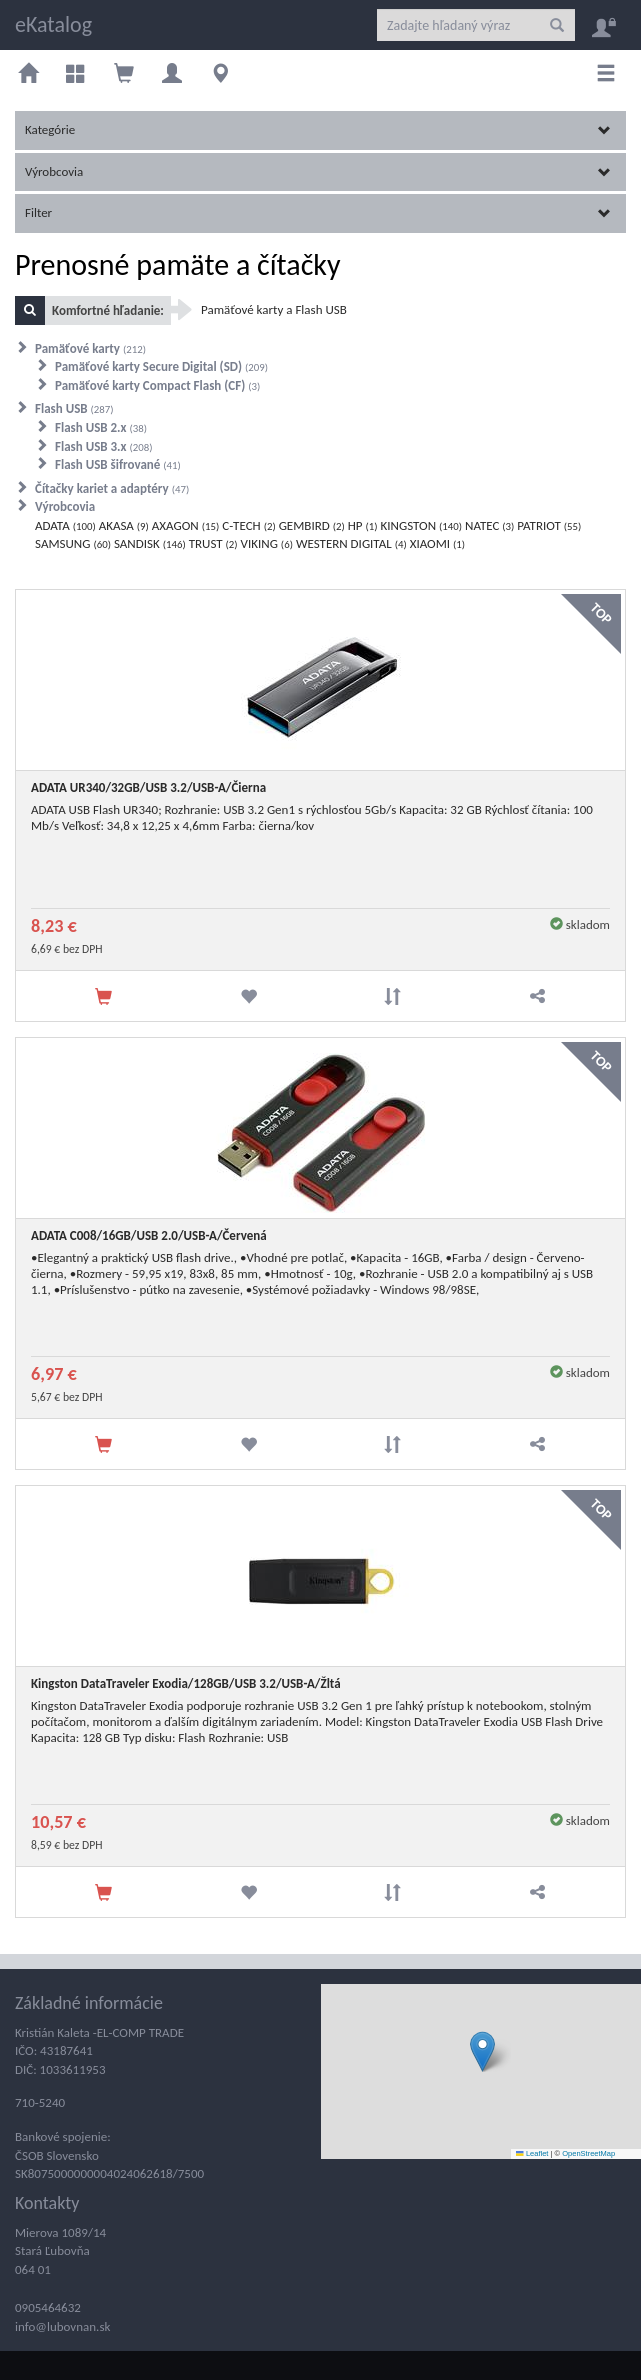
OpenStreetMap (588, 2153)
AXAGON (185, 525)
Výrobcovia (318, 171)
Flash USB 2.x (101, 427)
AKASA (124, 525)
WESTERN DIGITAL (351, 543)
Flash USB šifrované (118, 464)
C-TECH (249, 525)
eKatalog (53, 24)
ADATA (65, 525)
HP (363, 525)
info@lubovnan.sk (62, 2326)
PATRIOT (549, 525)
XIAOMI (437, 543)
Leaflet (532, 2153)
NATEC (489, 525)
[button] (482, 2051)
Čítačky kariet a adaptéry (112, 488)
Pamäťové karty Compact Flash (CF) (157, 385)
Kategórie (318, 129)
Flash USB (74, 408)
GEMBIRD (312, 525)
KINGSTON (421, 525)
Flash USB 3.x (104, 446)
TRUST (213, 543)
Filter (318, 212)
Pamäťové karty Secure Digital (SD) (161, 366)
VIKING (267, 543)
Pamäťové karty (90, 348)
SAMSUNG (73, 543)
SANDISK (150, 543)
